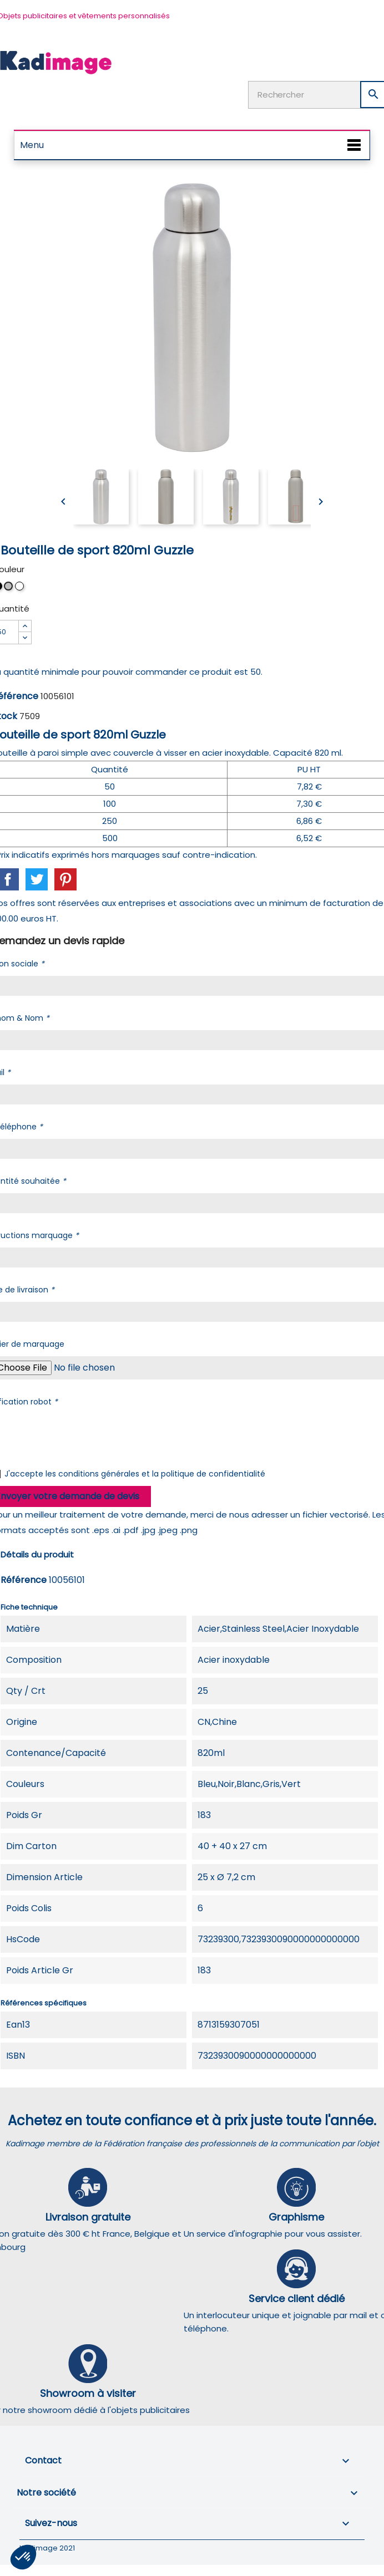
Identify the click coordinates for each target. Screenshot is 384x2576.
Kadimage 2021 (47, 2548)
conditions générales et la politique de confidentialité (161, 1473)
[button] (23, 2557)
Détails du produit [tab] (37, 1554)
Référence (24, 1580)
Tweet (37, 879)
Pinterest (65, 879)
